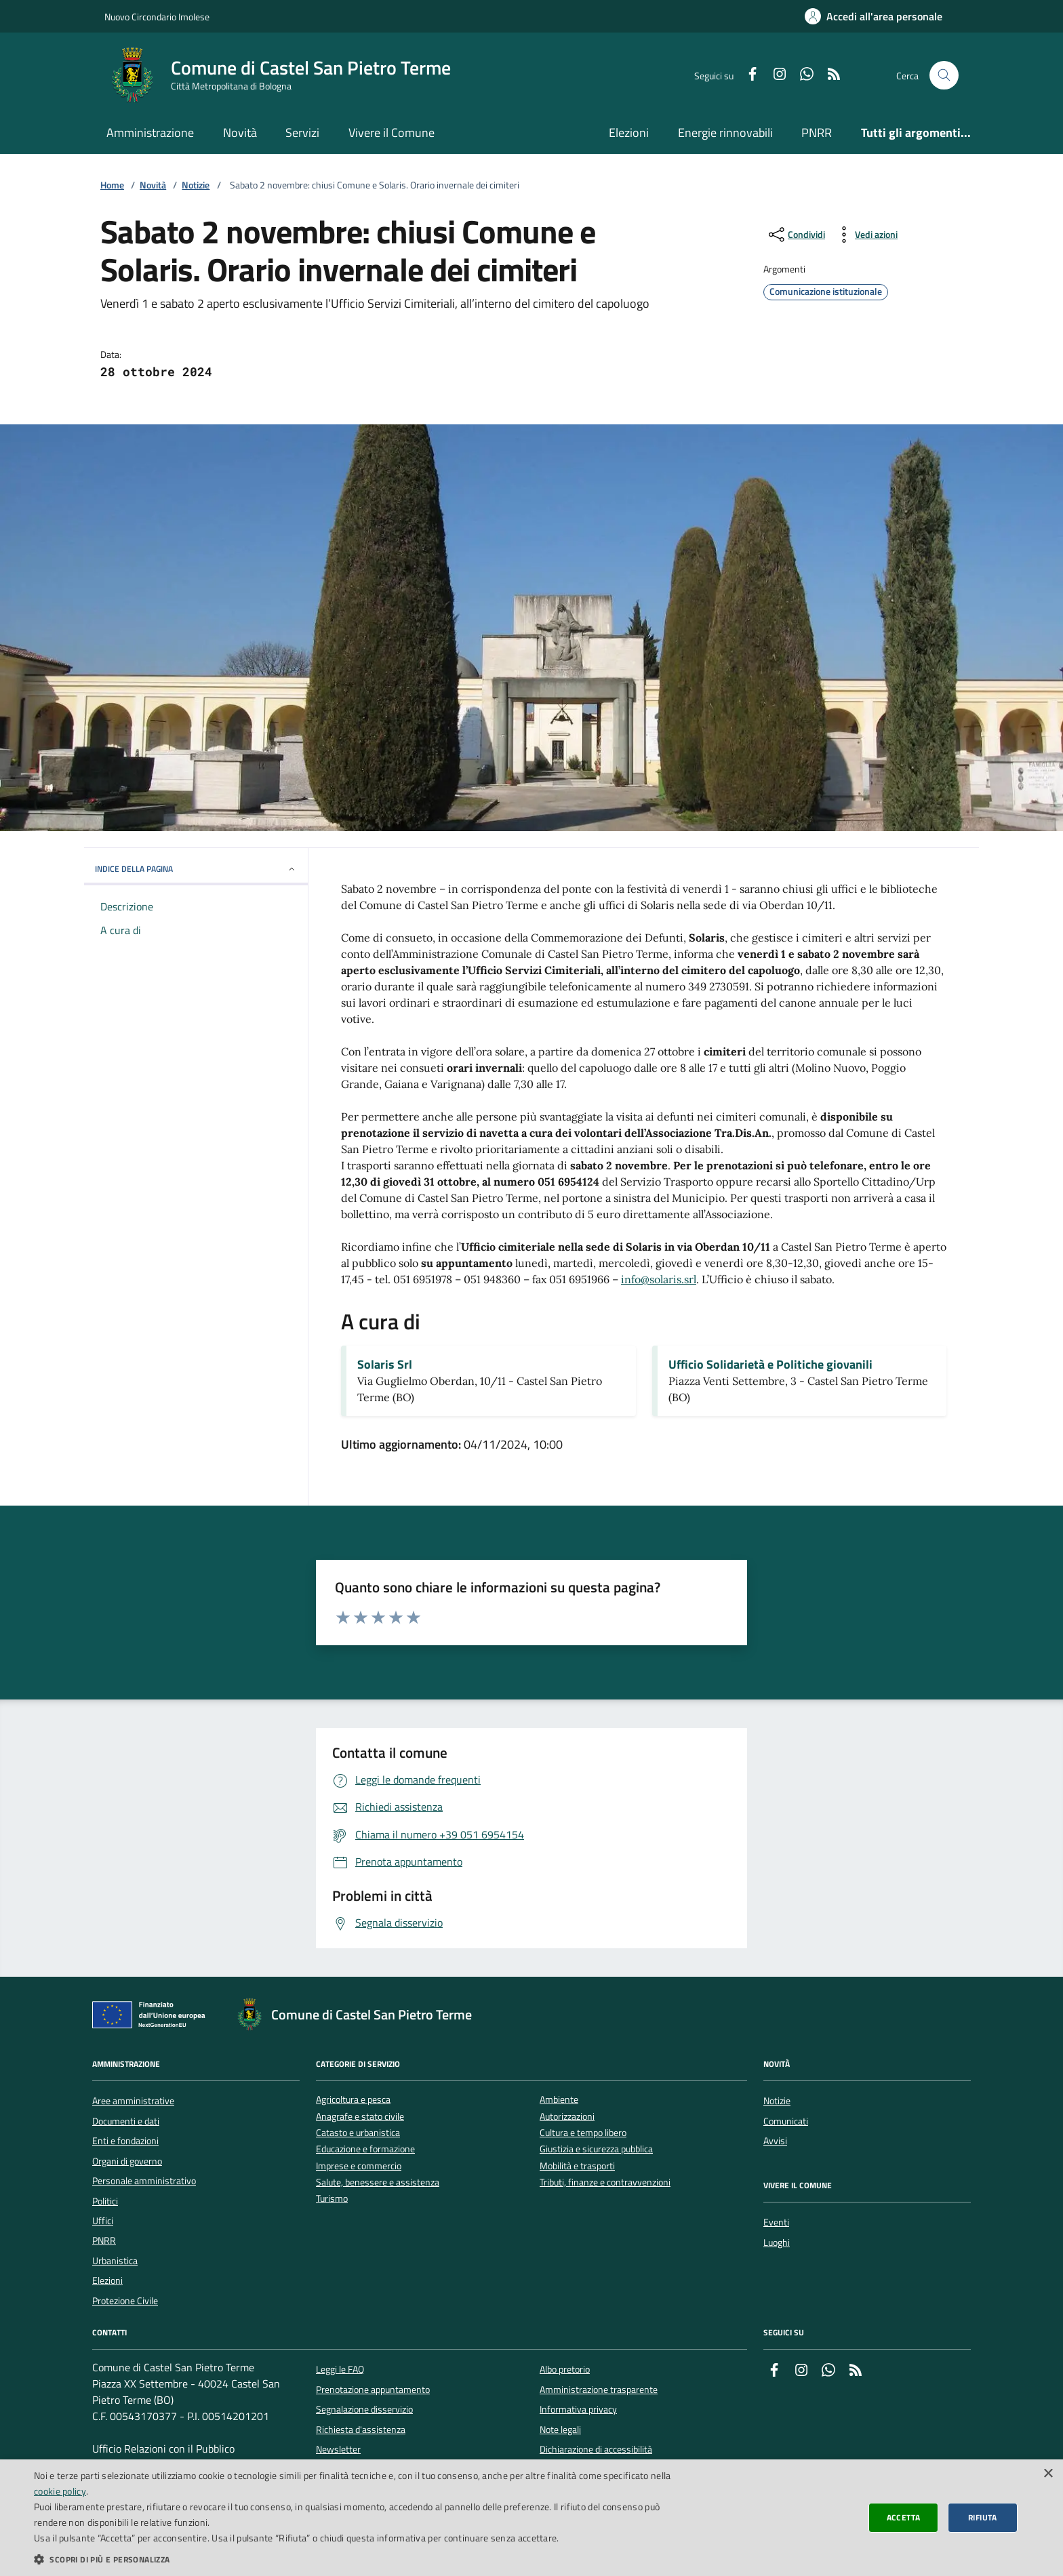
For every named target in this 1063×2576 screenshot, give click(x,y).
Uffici (102, 2220)
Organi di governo (127, 2161)
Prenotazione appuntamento (373, 2389)
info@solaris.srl (658, 1279)
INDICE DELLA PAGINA (196, 868)
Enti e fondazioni (125, 2140)
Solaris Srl (384, 1364)
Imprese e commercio (358, 2166)
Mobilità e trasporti (577, 2166)
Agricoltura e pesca (353, 2100)
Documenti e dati (125, 2121)
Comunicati (785, 2121)
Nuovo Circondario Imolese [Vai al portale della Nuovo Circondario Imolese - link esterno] (156, 16)
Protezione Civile (125, 2300)
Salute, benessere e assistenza (377, 2182)
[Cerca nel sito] (944, 75)
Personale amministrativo (144, 2180)
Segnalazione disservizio (364, 2409)
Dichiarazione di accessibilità (596, 2449)
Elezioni (629, 132)
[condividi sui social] (795, 234)
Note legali (560, 2429)
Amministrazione (150, 132)
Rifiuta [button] (982, 2517)
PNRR (816, 132)
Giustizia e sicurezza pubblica (596, 2149)
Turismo (332, 2199)
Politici (105, 2201)
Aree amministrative (133, 2100)
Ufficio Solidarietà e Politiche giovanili (770, 1364)
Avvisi (775, 2140)
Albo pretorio (565, 2369)
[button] (355, 2559)
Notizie (195, 185)
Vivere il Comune (391, 132)
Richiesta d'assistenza (360, 2429)
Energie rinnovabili (725, 132)
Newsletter (338, 2449)
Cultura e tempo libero (583, 2133)
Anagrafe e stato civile (360, 2117)
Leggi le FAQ (340, 2369)
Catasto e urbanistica (358, 2133)
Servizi (302, 132)
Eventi (776, 2222)
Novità (240, 132)
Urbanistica (115, 2260)
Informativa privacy (578, 2409)
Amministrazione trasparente (599, 2389)
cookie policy (60, 2491)
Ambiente (559, 2100)
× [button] (1048, 2474)
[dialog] (531, 2517)
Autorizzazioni (567, 2117)
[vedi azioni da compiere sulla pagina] (865, 234)
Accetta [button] (904, 2517)
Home (112, 185)
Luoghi (776, 2242)
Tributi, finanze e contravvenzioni (605, 2182)
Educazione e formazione (365, 2149)
